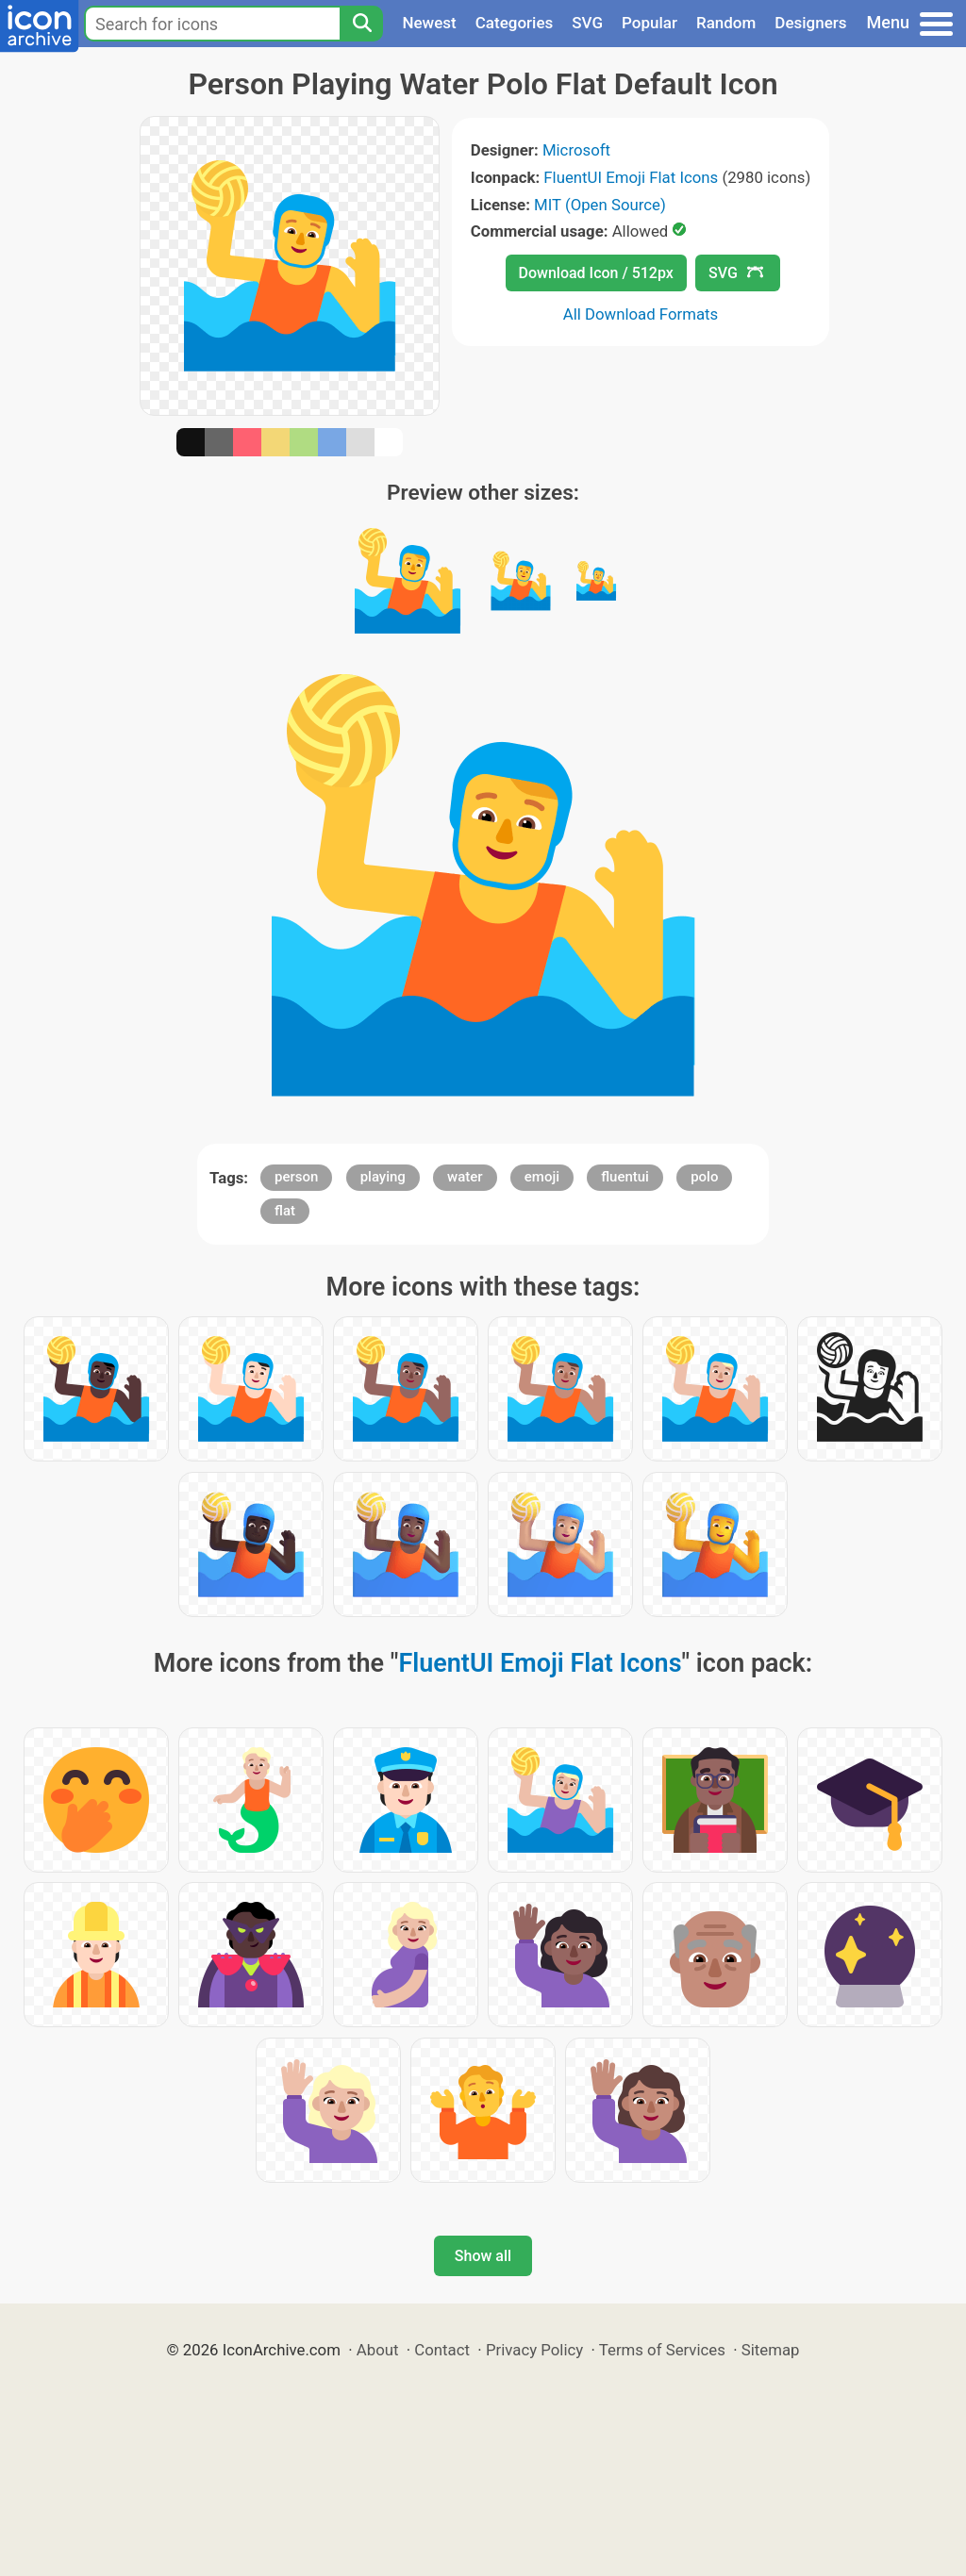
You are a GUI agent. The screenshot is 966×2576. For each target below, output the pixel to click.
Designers (810, 22)
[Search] (361, 23)
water (465, 1176)
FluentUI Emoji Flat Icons (630, 177)
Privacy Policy (534, 2349)
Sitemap (770, 2349)
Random (726, 22)
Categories (514, 22)
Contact (442, 2349)
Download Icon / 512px (596, 273)
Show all (483, 2256)
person (296, 1176)
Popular (649, 22)
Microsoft (576, 149)
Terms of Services (662, 2349)
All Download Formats (641, 314)
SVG (587, 22)
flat (285, 1210)
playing (383, 1176)
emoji (542, 1176)
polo (704, 1176)
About (378, 2349)
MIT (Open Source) (600, 204)
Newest (429, 22)
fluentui (625, 1176)
